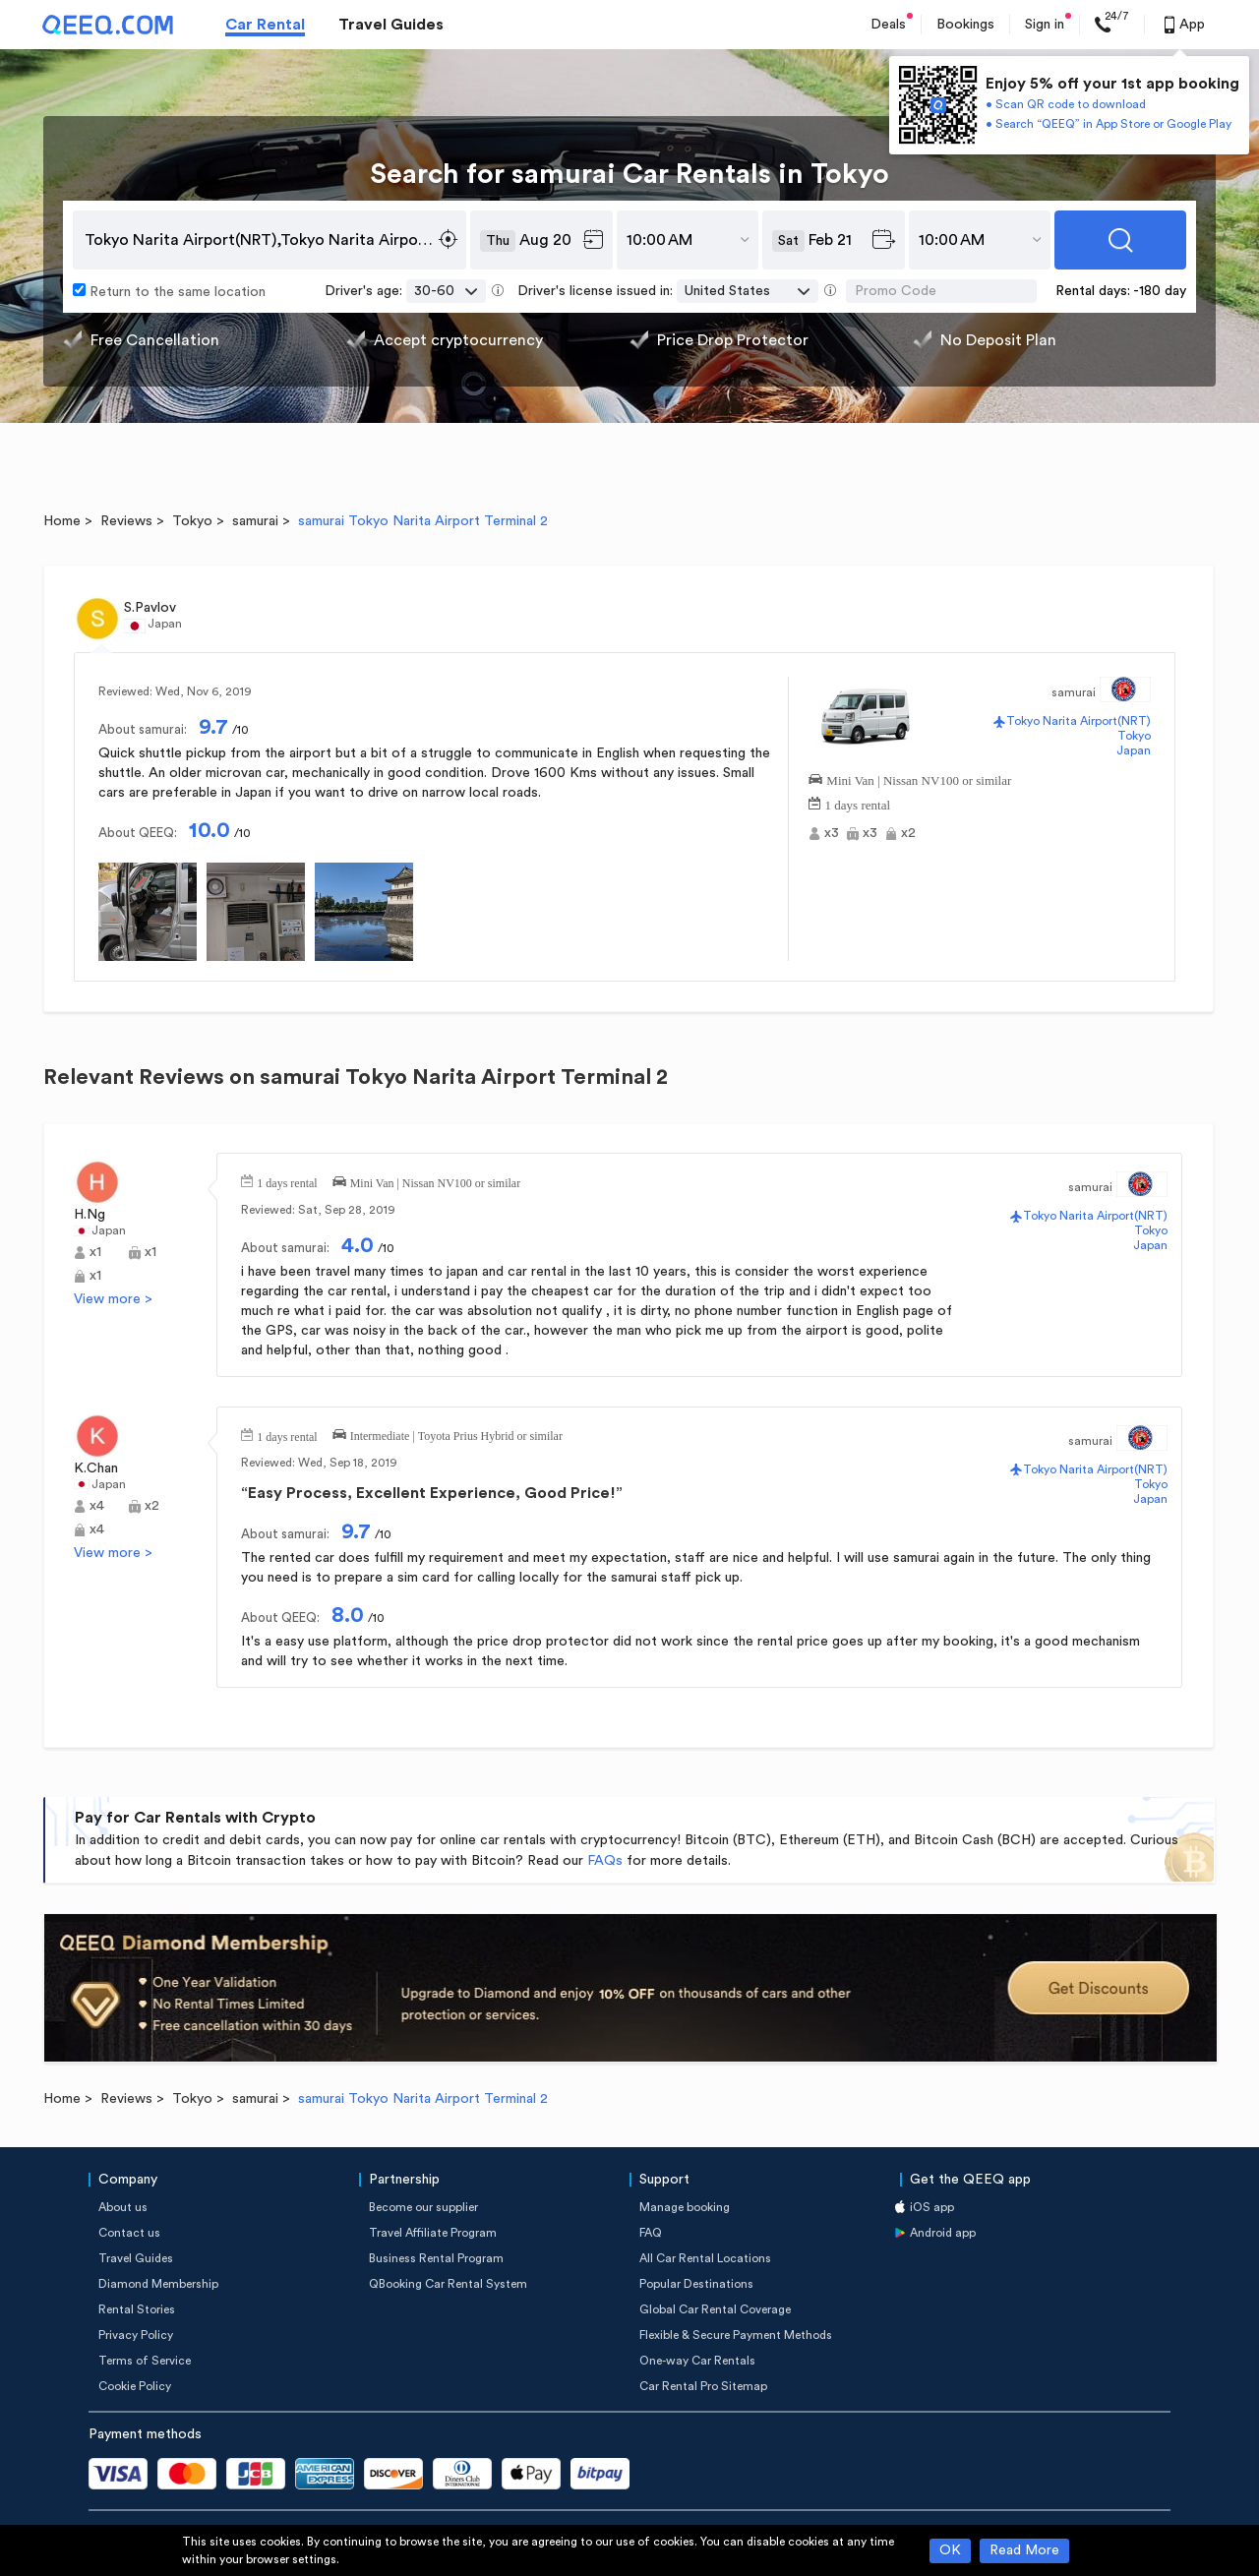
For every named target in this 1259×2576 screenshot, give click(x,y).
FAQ (650, 2233)
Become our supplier (423, 2207)
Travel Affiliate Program (433, 2233)
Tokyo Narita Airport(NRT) (1078, 721)
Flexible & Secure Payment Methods (735, 2335)
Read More (1024, 2550)
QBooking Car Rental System (448, 2284)
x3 (831, 833)
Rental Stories (136, 2309)
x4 (97, 1506)
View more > (113, 1299)
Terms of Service (144, 2360)
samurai (255, 521)
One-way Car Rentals (697, 2360)
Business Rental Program (436, 2258)
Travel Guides (391, 24)
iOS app (932, 2207)
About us (123, 2207)
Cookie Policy (134, 2386)
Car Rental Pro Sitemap (703, 2386)
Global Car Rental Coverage (715, 2309)
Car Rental (265, 24)
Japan (1133, 750)
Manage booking (684, 2207)
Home (62, 521)
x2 (908, 833)
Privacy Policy (135, 2335)
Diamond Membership (158, 2284)
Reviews (126, 521)
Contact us (129, 2233)
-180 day (1159, 291)
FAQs (605, 1861)
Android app (943, 2233)
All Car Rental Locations (705, 2258)
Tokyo (192, 521)
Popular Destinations (696, 2284)
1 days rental (857, 803)
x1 (95, 1252)
